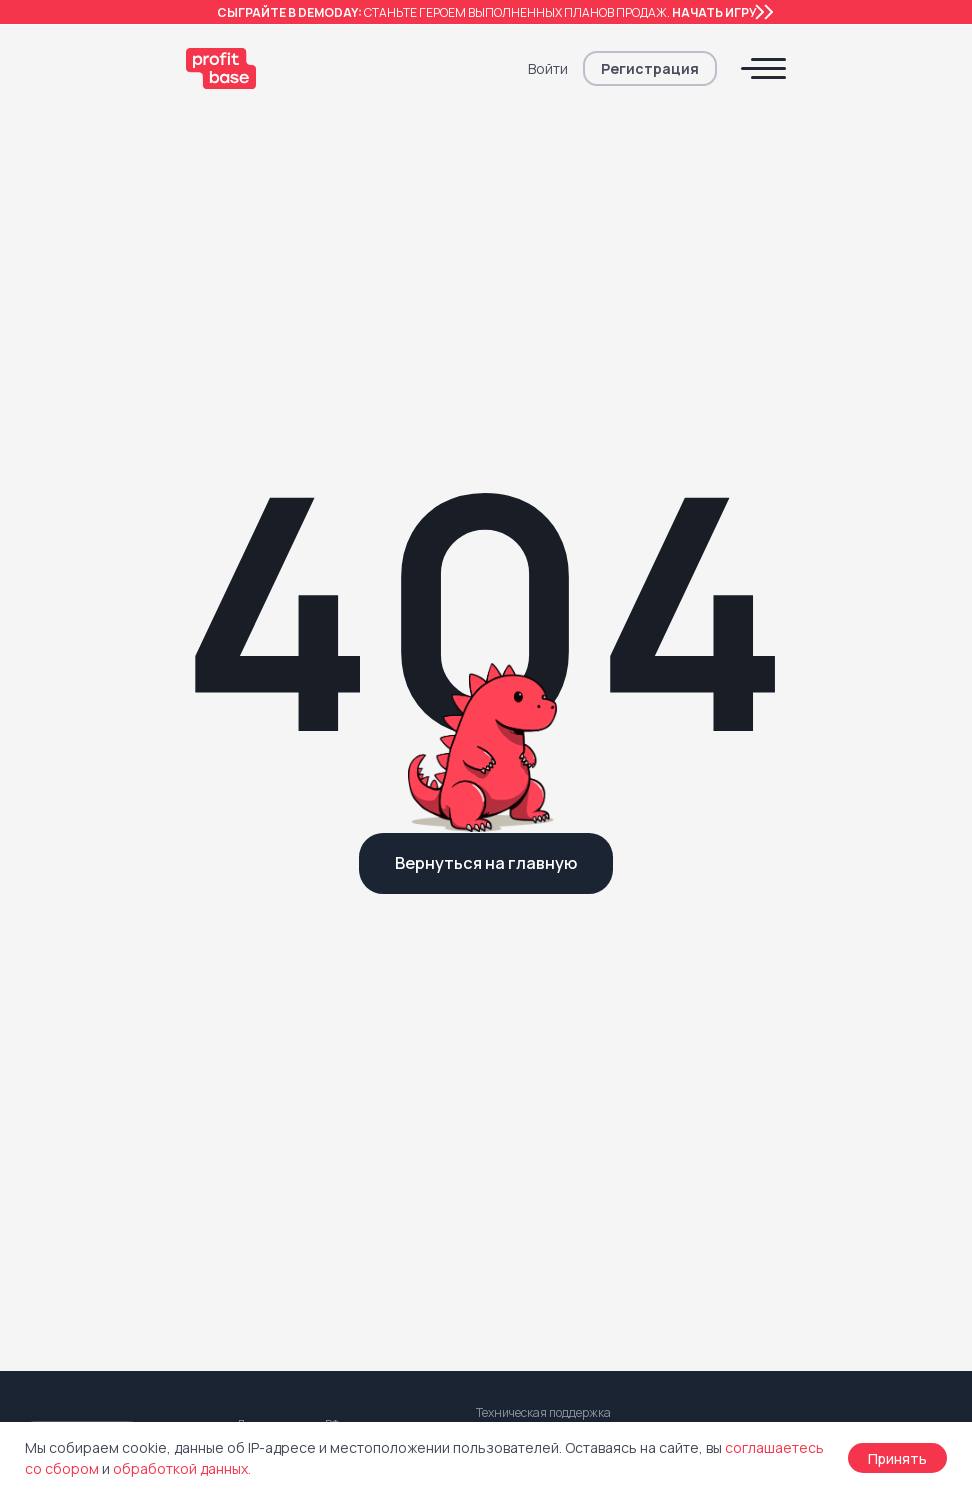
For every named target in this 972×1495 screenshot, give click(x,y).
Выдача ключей (77, 1172)
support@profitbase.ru (578, 742)
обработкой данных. (182, 1468)
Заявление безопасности (805, 1172)
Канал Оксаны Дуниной (558, 1156)
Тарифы (53, 1252)
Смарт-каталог (77, 964)
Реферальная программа (563, 933)
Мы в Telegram (528, 1188)
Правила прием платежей (805, 1076)
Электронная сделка (96, 1140)
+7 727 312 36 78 (537, 795)
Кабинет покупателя (95, 1108)
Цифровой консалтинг (317, 964)
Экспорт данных (80, 996)
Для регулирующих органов (331, 1252)
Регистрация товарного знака (820, 1140)
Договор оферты (776, 932)
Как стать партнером (548, 965)
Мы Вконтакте (526, 1252)
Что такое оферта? (784, 964)
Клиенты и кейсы (292, 1124)
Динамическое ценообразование (89, 1037)
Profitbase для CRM (91, 932)
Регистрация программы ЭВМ (818, 1108)
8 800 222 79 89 (306, 754)
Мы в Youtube (524, 1220)
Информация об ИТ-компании (820, 1204)
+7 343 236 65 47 (299, 784)
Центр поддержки (298, 1156)
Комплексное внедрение (327, 932)
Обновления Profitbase (315, 1188)
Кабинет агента (79, 1076)
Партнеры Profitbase (547, 997)
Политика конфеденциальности (826, 996)
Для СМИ (268, 1220)
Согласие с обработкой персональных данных (800, 1037)
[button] (650, 68)
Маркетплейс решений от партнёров (105, 1213)
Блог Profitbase (532, 1124)
